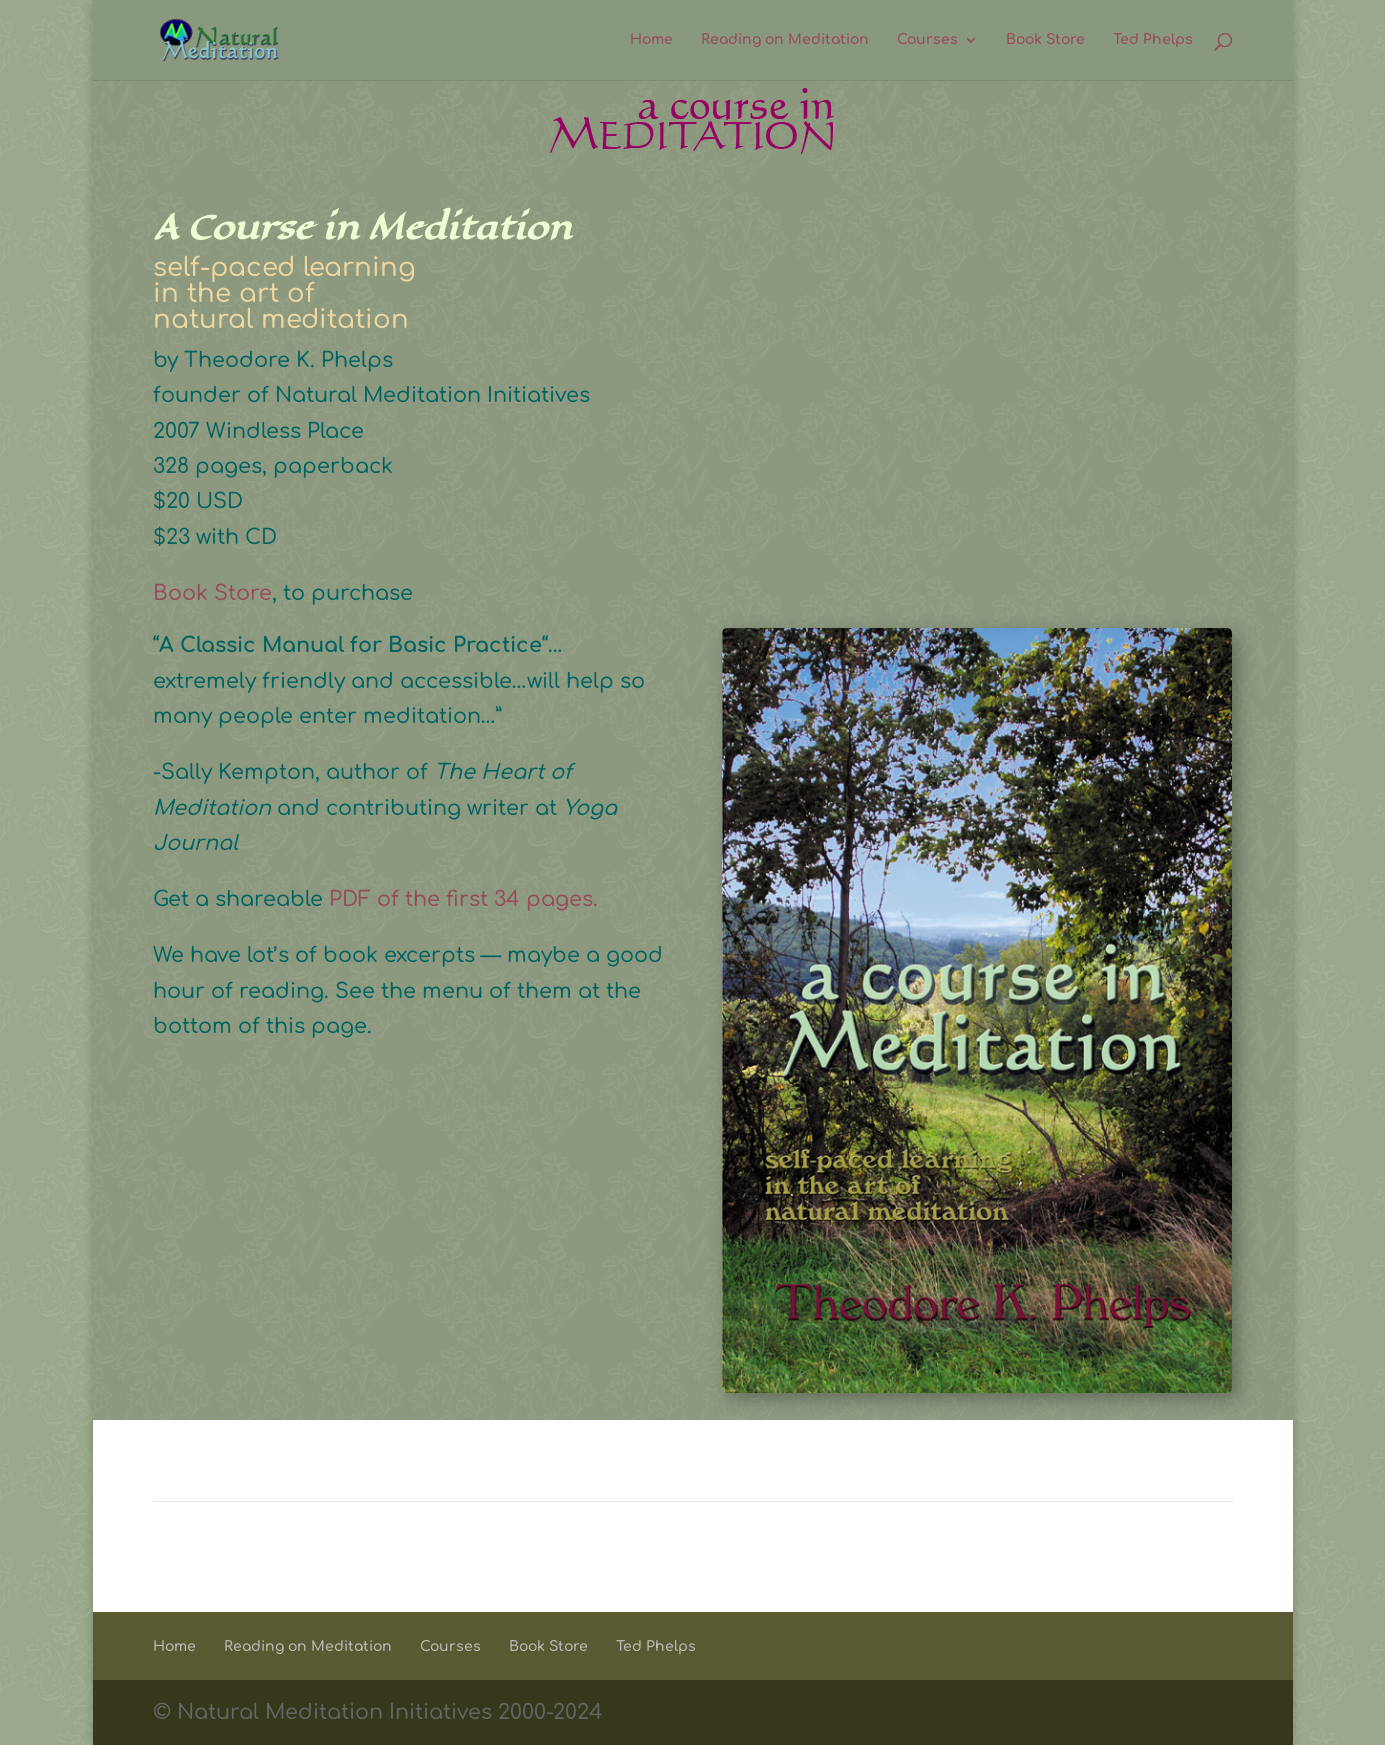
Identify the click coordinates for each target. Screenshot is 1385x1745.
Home (651, 40)
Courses (927, 40)
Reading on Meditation (785, 40)
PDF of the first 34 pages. (466, 899)
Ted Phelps (1153, 40)
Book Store (1045, 40)
